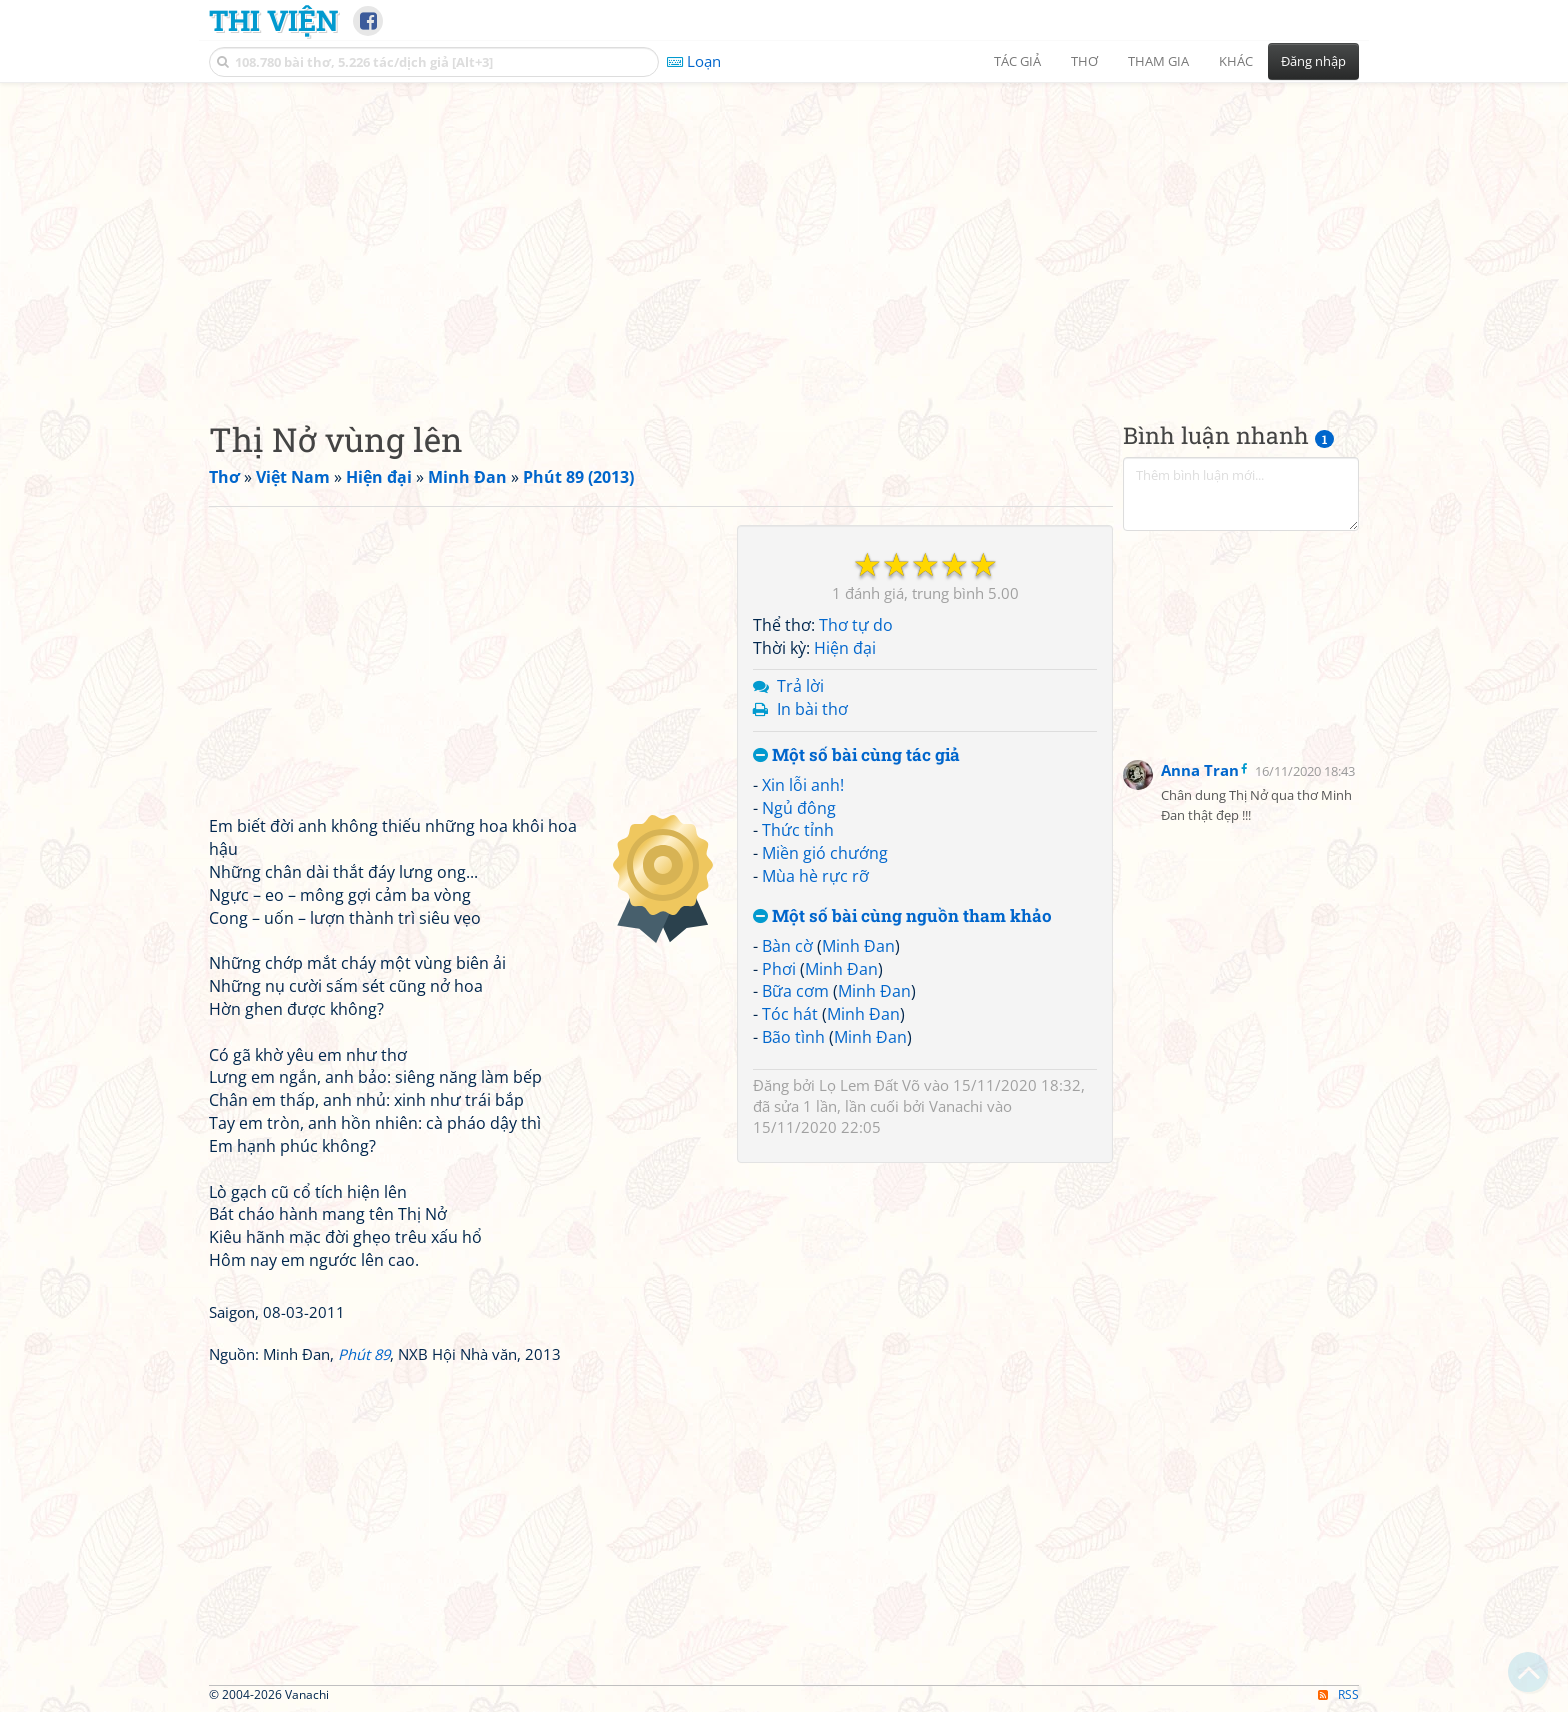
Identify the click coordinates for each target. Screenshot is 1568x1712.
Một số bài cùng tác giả (856, 755)
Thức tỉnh (798, 830)
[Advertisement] (784, 235)
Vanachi (956, 1106)
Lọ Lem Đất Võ (869, 1085)
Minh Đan (858, 946)
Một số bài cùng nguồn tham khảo (902, 916)
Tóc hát (790, 1014)
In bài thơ (812, 709)
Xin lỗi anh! (803, 785)
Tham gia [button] (1158, 61)
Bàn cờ (787, 946)
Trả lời (800, 686)
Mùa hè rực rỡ (815, 876)
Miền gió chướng (825, 853)
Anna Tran (1200, 770)
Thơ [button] (1084, 61)
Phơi (779, 969)
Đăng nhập (1313, 61)
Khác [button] (1236, 61)
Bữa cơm (795, 991)
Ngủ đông (799, 808)
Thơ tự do (856, 625)
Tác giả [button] (1017, 61)
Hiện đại (845, 648)
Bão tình (793, 1037)
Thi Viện (273, 20)
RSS (1338, 1694)
